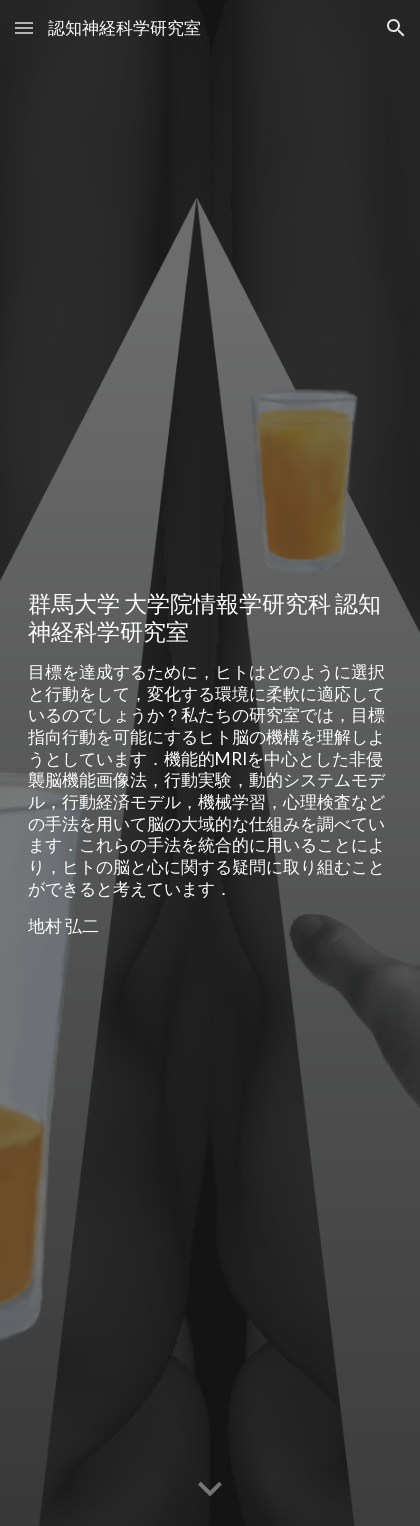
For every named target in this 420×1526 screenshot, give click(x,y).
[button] (24, 27)
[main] (209, 763)
